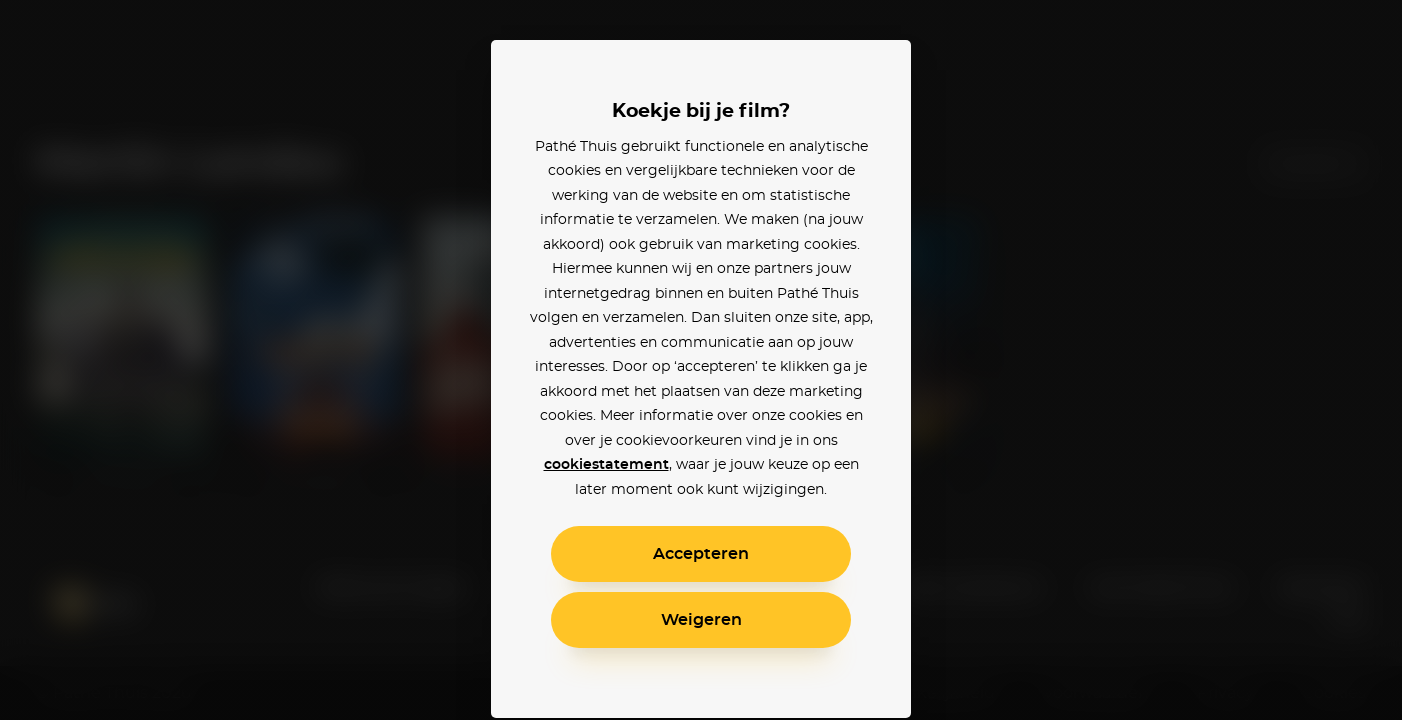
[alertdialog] (701, 360)
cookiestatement (606, 465)
